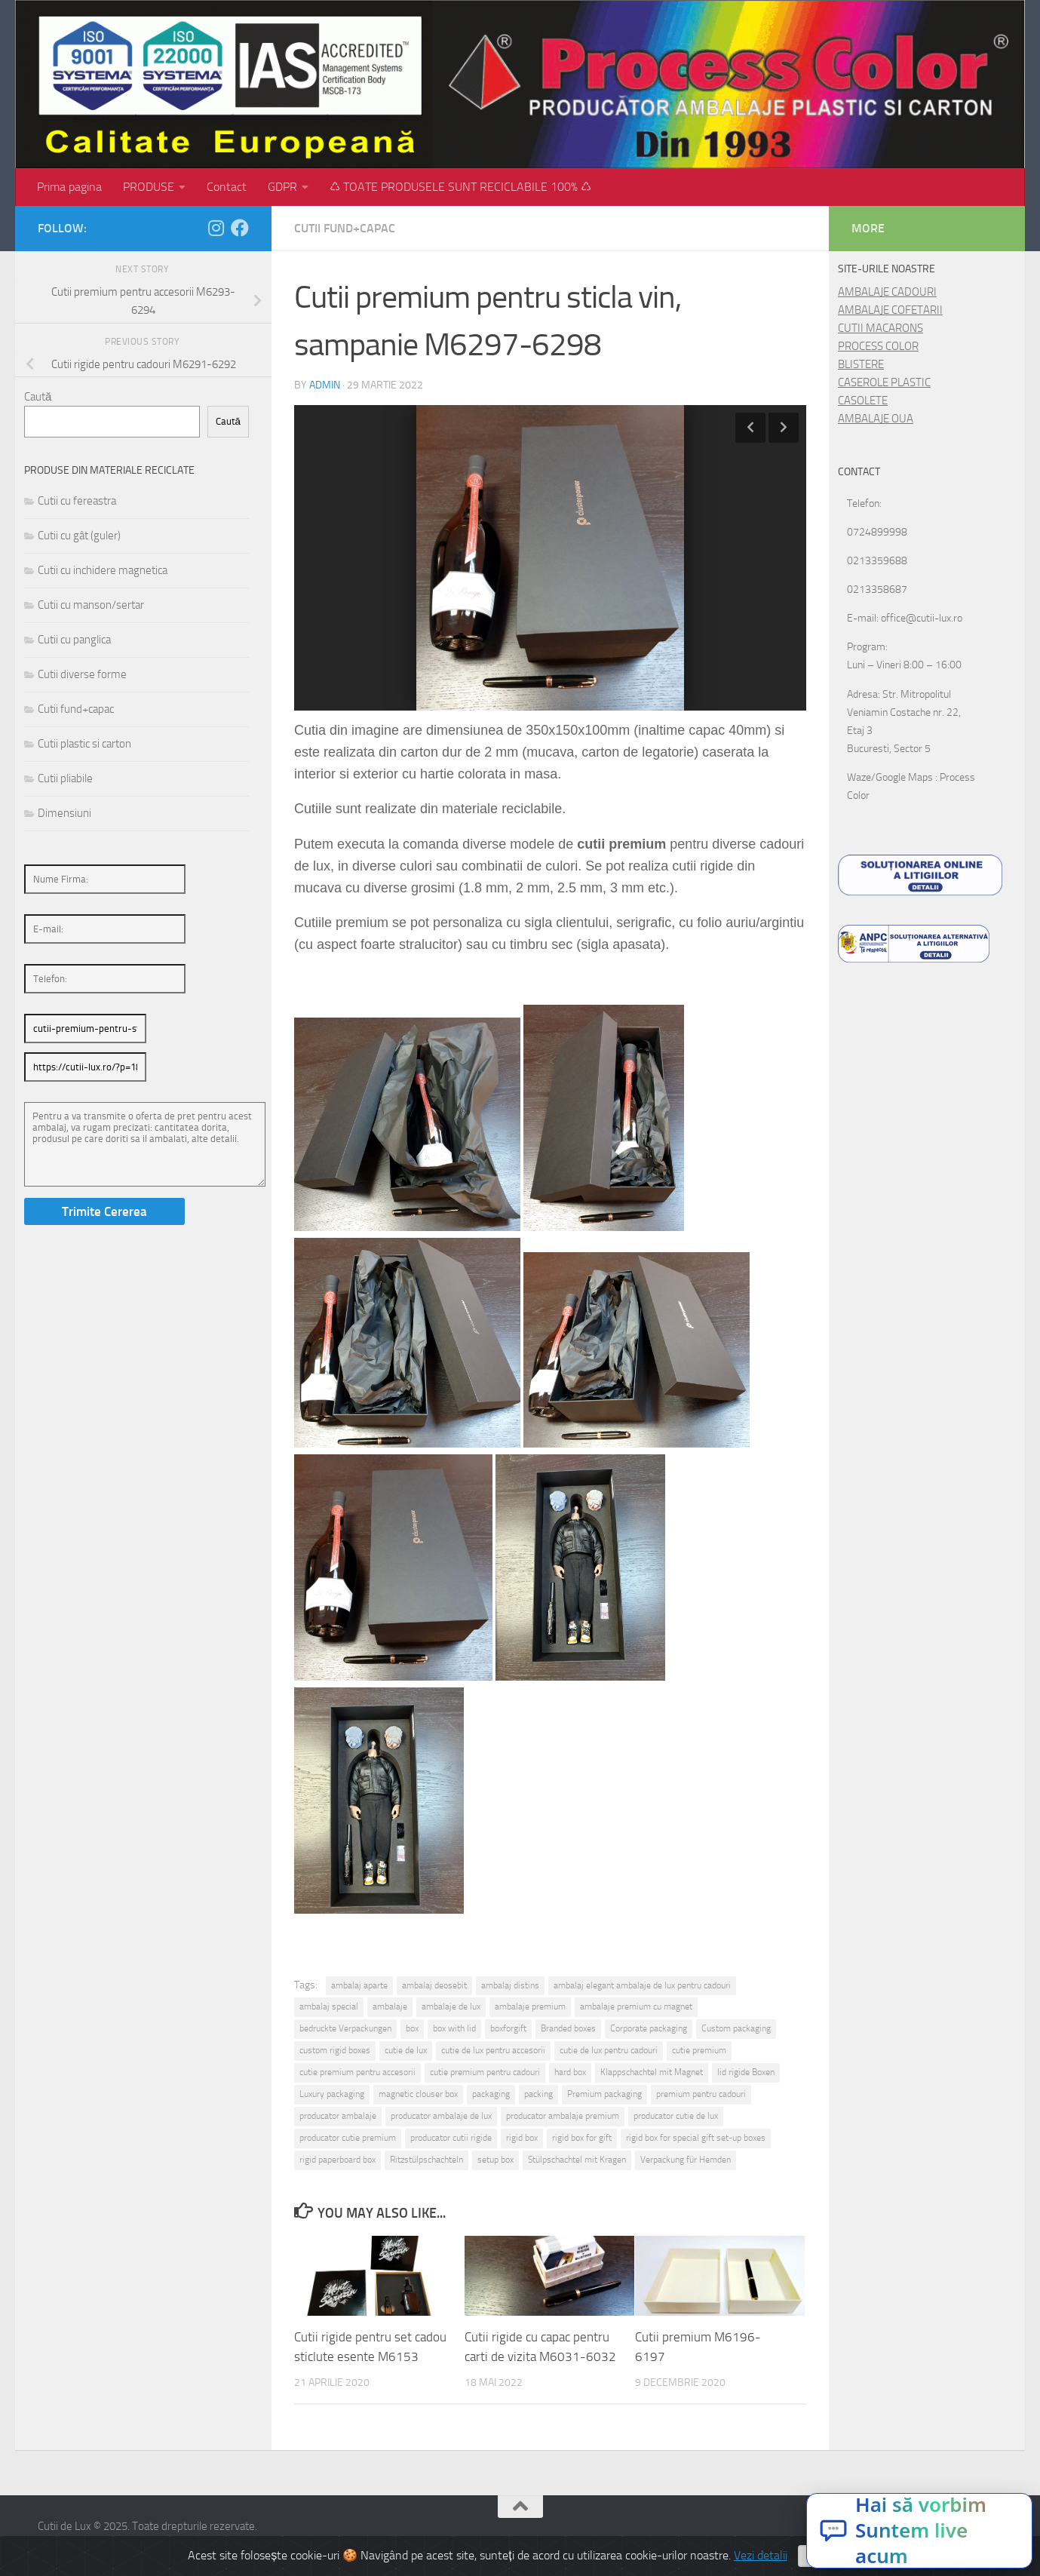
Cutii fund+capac (344, 228)
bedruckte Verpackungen (345, 2028)
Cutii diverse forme (82, 674)
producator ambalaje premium (562, 2116)
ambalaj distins (510, 1985)
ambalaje (390, 2006)
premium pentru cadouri (701, 2094)
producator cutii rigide (451, 2137)
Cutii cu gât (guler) (79, 535)
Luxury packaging (331, 2094)
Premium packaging (604, 2094)
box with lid (454, 2028)
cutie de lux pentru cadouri (609, 2050)
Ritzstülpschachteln (426, 2159)
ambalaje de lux (451, 2006)
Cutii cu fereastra (77, 501)
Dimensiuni (64, 813)
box (412, 2028)
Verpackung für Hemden (685, 2159)
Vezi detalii (760, 2555)
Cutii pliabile (65, 778)
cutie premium (699, 2050)
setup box (495, 2159)
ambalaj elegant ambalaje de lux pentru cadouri (642, 1985)
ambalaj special (328, 2006)
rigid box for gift (582, 2137)
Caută (37, 397)
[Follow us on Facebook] (240, 228)
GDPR (282, 187)
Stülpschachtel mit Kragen (577, 2159)
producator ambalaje (337, 2116)
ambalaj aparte (359, 1985)
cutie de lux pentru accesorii (493, 2050)
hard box (570, 2072)
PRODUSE (148, 187)
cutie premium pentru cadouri (485, 2072)
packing (538, 2094)
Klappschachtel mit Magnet (651, 2072)
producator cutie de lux (676, 2116)
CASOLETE (863, 400)
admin (324, 385)
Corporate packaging (648, 2028)
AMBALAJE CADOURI (887, 292)
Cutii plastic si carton (84, 744)
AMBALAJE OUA (875, 418)
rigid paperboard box (337, 2159)
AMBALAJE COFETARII (890, 310)
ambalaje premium (530, 2006)
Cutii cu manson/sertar (91, 605)
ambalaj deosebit (434, 1985)
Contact (227, 187)
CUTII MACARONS (880, 328)
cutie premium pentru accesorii (357, 2072)
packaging (491, 2094)
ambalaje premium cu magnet (636, 2006)
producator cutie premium (347, 2137)
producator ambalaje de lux (441, 2116)
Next (783, 428)
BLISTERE (861, 364)
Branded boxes (568, 2028)
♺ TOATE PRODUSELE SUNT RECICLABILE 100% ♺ (460, 187)
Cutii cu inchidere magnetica (102, 570)
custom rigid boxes (334, 2050)
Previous (750, 428)
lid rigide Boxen (746, 2072)
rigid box (522, 2137)
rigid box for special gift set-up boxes (695, 2137)
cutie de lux (406, 2050)
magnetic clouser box (418, 2094)
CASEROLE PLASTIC (884, 382)
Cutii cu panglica (74, 639)
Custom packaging (736, 2028)
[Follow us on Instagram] (216, 228)
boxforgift (508, 2028)
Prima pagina (69, 187)
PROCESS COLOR (878, 346)
